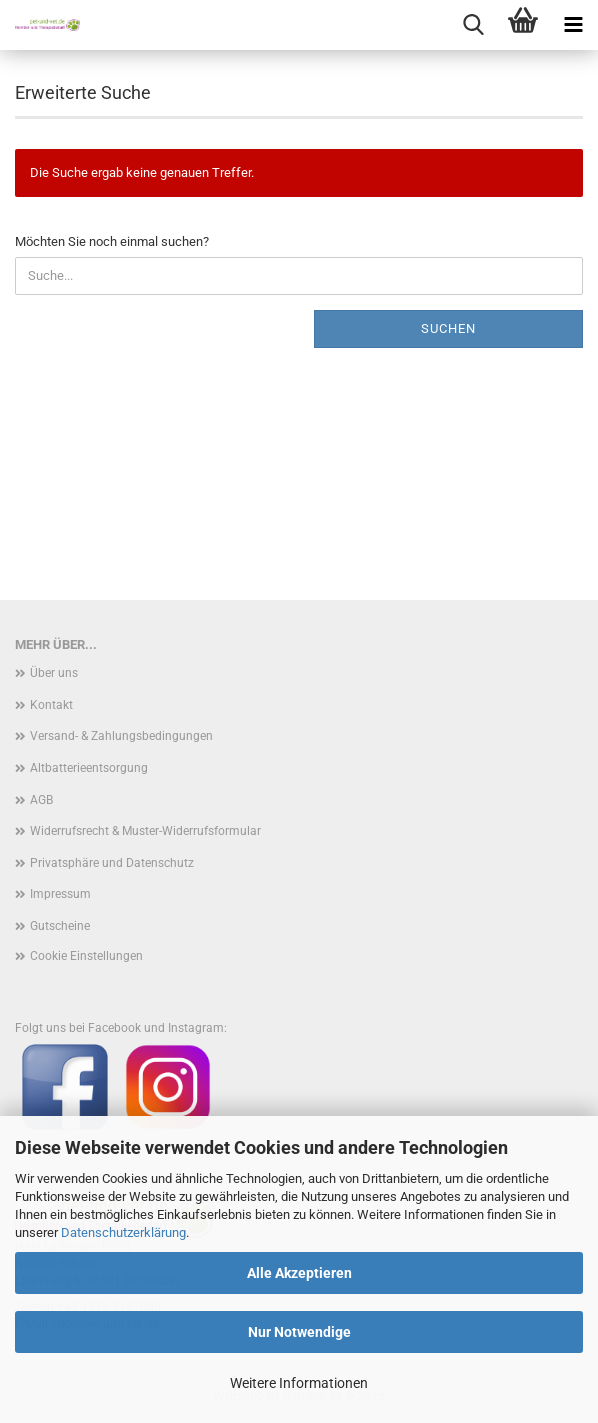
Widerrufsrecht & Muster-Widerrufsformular (145, 831)
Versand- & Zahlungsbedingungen (121, 736)
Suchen (448, 328)
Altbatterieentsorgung (89, 768)
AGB (41, 800)
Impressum (60, 894)
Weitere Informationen (299, 1383)
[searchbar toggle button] (473, 25)
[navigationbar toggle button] (573, 25)
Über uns (54, 673)
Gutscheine (60, 926)
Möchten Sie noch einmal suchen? (112, 241)
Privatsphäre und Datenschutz (112, 863)
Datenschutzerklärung (123, 1232)
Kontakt (51, 705)
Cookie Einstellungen (86, 956)
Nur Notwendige (299, 1332)
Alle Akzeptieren (299, 1273)
